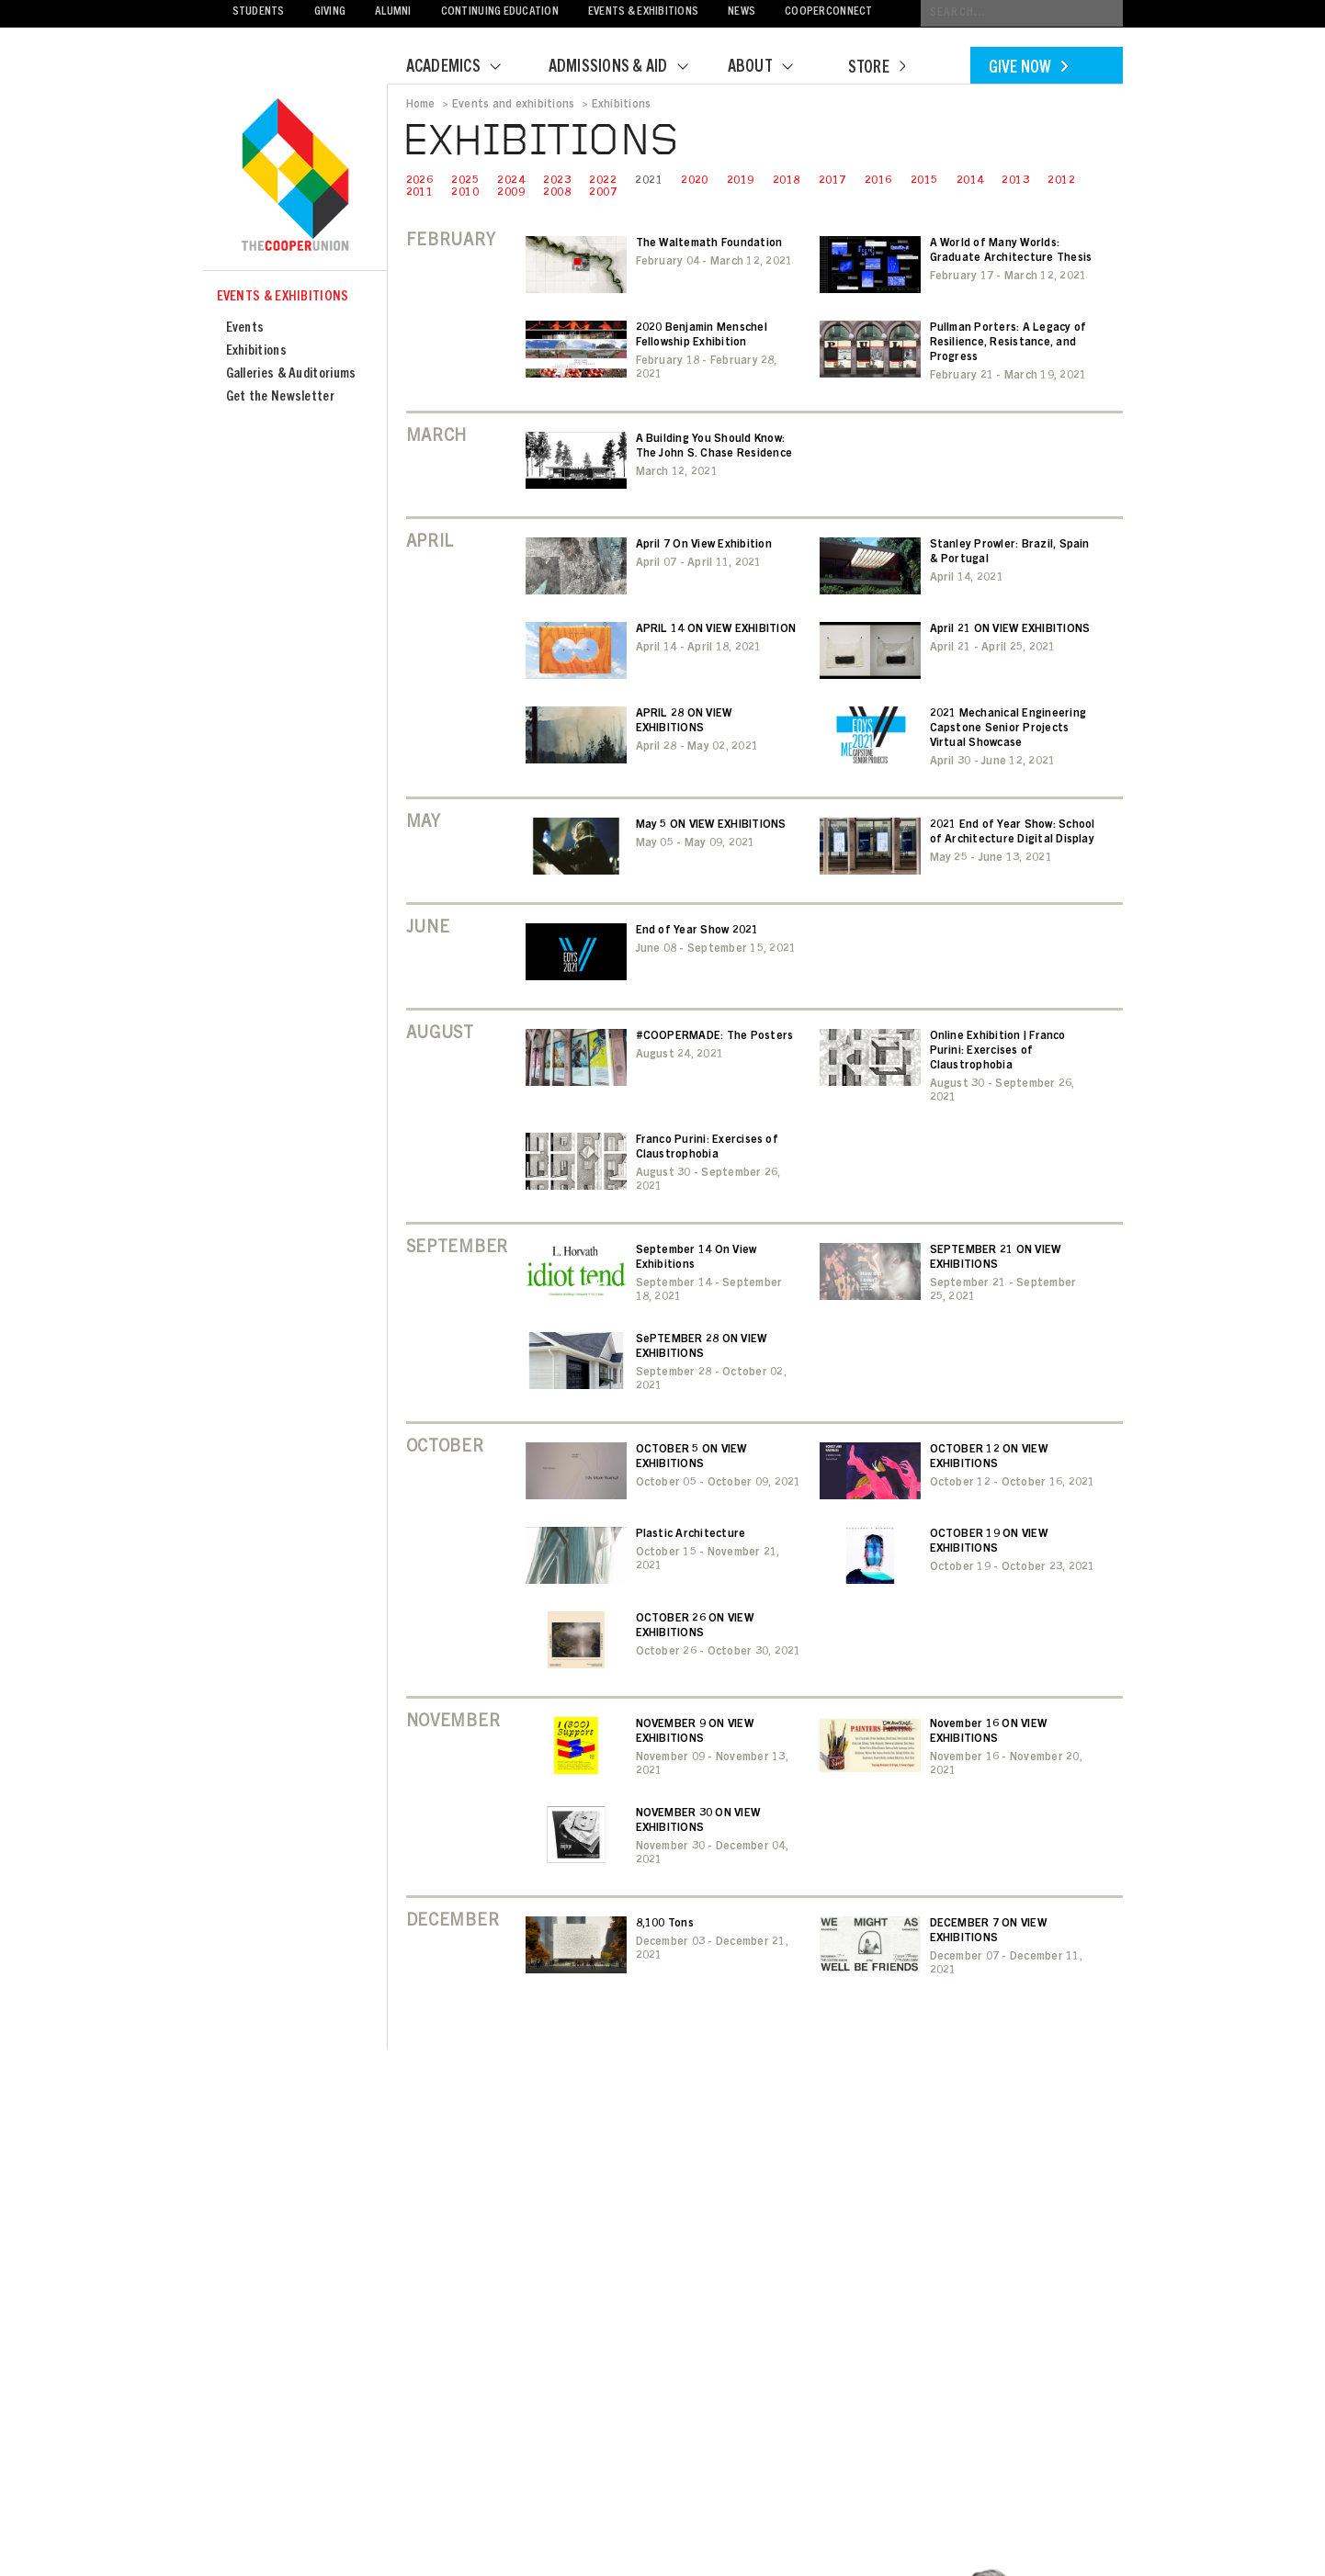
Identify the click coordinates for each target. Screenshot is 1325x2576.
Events (245, 328)
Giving (330, 12)
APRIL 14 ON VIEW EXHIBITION (716, 629)
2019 (740, 180)
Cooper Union (295, 176)
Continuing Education (500, 12)
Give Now (1028, 69)
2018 (786, 180)
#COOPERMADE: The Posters (715, 1036)
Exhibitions (256, 351)
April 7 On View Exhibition (704, 544)
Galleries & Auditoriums (291, 374)
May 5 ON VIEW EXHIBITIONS (711, 824)
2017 (832, 180)
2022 (603, 180)
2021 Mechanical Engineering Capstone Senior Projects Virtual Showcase (1008, 728)
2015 (924, 180)
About (772, 68)
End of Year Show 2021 (697, 930)
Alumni (393, 12)
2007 (603, 192)
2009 (511, 192)
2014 (970, 180)
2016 (878, 180)
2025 (465, 180)
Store (876, 69)
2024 (511, 180)
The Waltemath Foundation (709, 243)
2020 (694, 180)
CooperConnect (828, 12)
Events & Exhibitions (643, 12)
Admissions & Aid (630, 68)
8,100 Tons (665, 1923)
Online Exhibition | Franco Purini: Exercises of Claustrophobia (998, 1051)
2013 (1015, 180)
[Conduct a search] (1022, 13)
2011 (420, 192)
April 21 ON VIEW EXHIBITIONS (1010, 629)
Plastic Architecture (691, 1534)
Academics (465, 68)
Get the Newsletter (280, 397)
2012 (1061, 180)
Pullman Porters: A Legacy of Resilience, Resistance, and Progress (1008, 342)
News (741, 12)
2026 (420, 180)
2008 (557, 192)
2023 (557, 180)
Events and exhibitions (513, 104)
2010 (465, 192)
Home (421, 104)
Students (258, 12)
